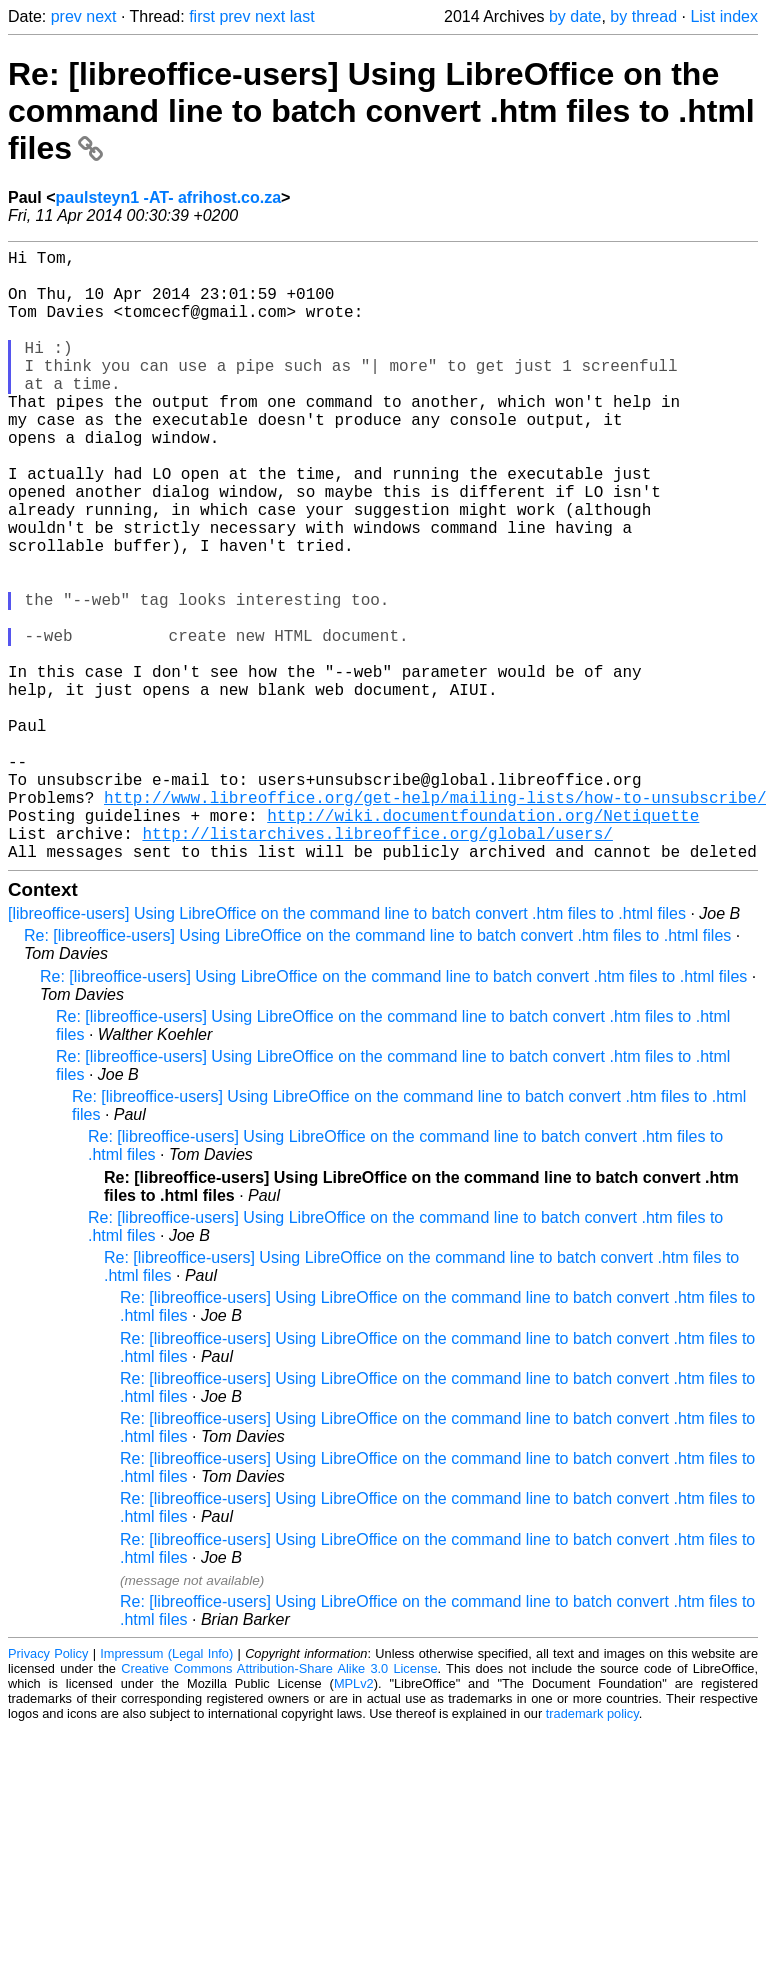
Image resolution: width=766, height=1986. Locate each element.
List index (724, 16)
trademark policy (592, 1849)
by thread (643, 16)
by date (575, 16)
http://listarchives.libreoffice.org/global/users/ (377, 965)
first (202, 16)
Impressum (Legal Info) (166, 1789)
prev (66, 16)
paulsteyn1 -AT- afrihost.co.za (169, 197)
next (101, 16)
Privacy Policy (48, 1789)
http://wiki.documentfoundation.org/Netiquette (483, 943)
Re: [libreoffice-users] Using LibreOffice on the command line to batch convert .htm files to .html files (381, 111)
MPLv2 (354, 1819)
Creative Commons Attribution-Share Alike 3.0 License (279, 1804)
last (302, 16)
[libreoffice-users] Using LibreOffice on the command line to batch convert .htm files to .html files (347, 1049)
